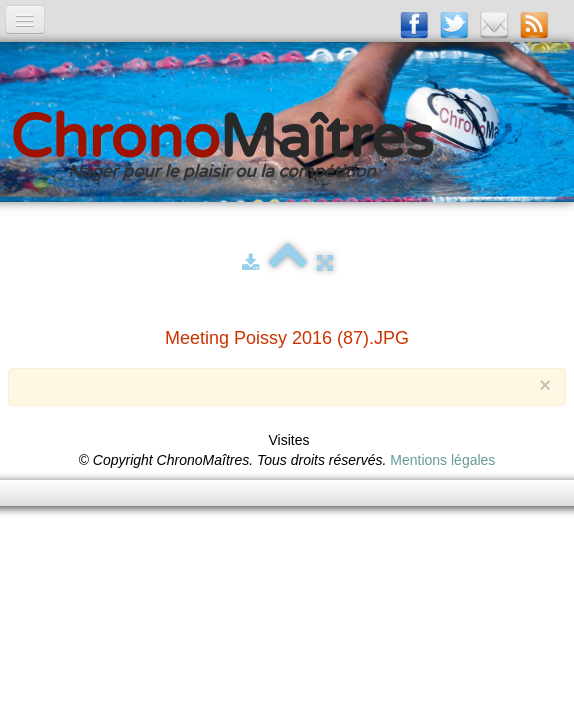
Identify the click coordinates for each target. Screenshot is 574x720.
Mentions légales (442, 460)
